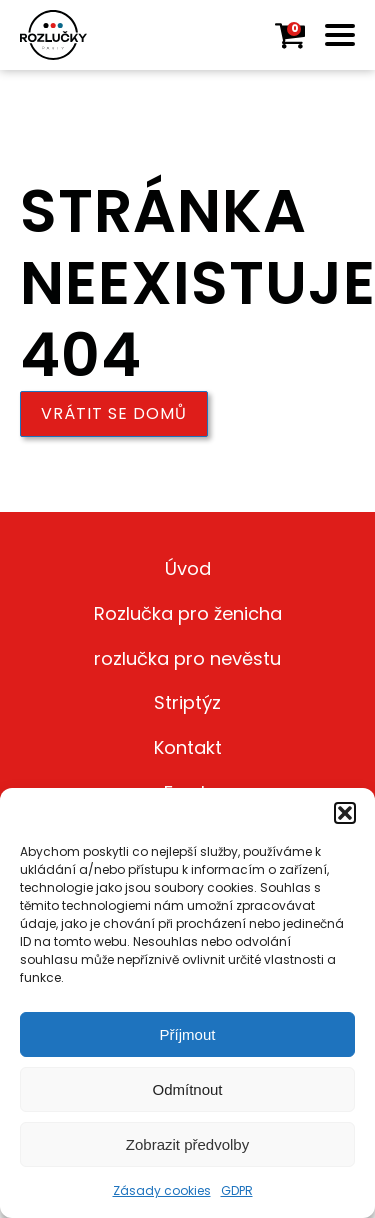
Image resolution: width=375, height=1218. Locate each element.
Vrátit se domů (114, 413)
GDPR (237, 1190)
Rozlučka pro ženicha (188, 613)
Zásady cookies (162, 1190)
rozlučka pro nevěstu (187, 658)
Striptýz (187, 702)
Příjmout (188, 1034)
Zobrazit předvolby (187, 1144)
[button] (345, 813)
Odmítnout (187, 1089)
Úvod (188, 568)
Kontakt (188, 747)
